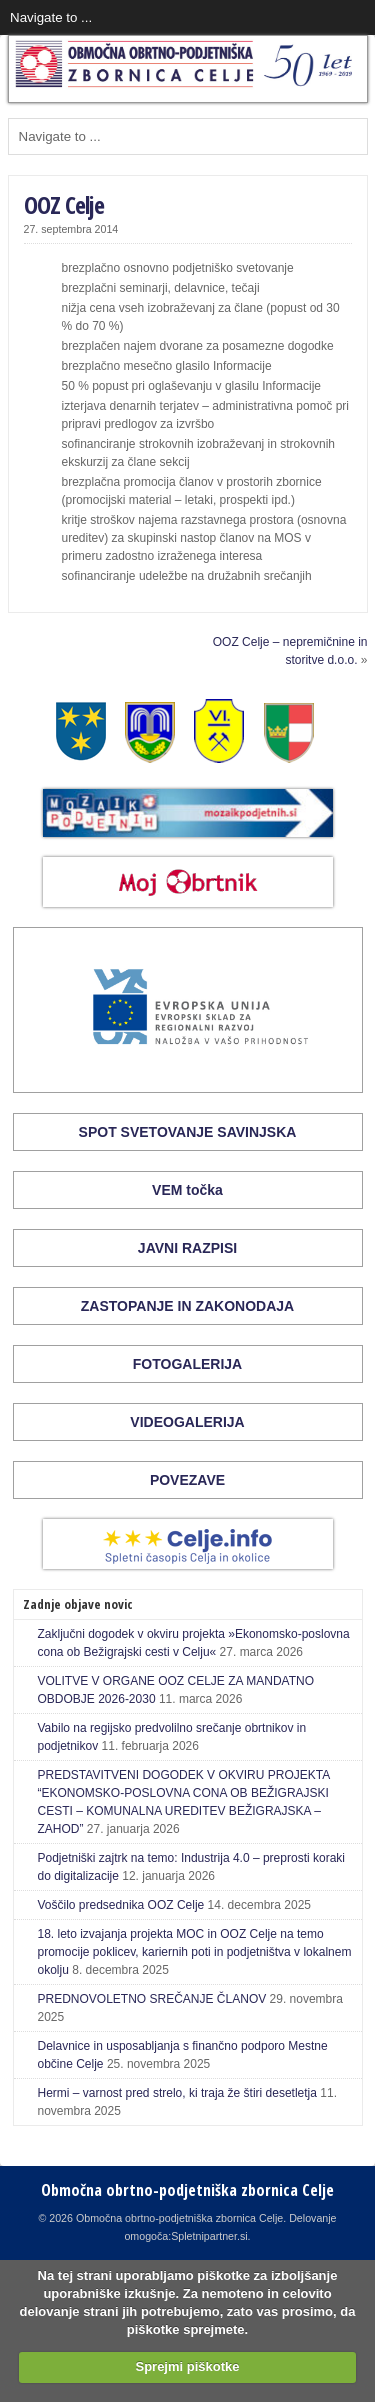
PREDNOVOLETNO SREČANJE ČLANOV (152, 1999)
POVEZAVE (187, 1480)
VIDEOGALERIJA (187, 1422)
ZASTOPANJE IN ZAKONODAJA (187, 1306)
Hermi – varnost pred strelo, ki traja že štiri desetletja (177, 2093)
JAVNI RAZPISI (187, 1248)
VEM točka (187, 1190)
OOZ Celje (64, 204)
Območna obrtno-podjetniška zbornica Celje (187, 2190)
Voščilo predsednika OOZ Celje (121, 1905)
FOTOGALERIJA (187, 1364)
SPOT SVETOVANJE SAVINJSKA (188, 1132)
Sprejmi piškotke (187, 2366)
